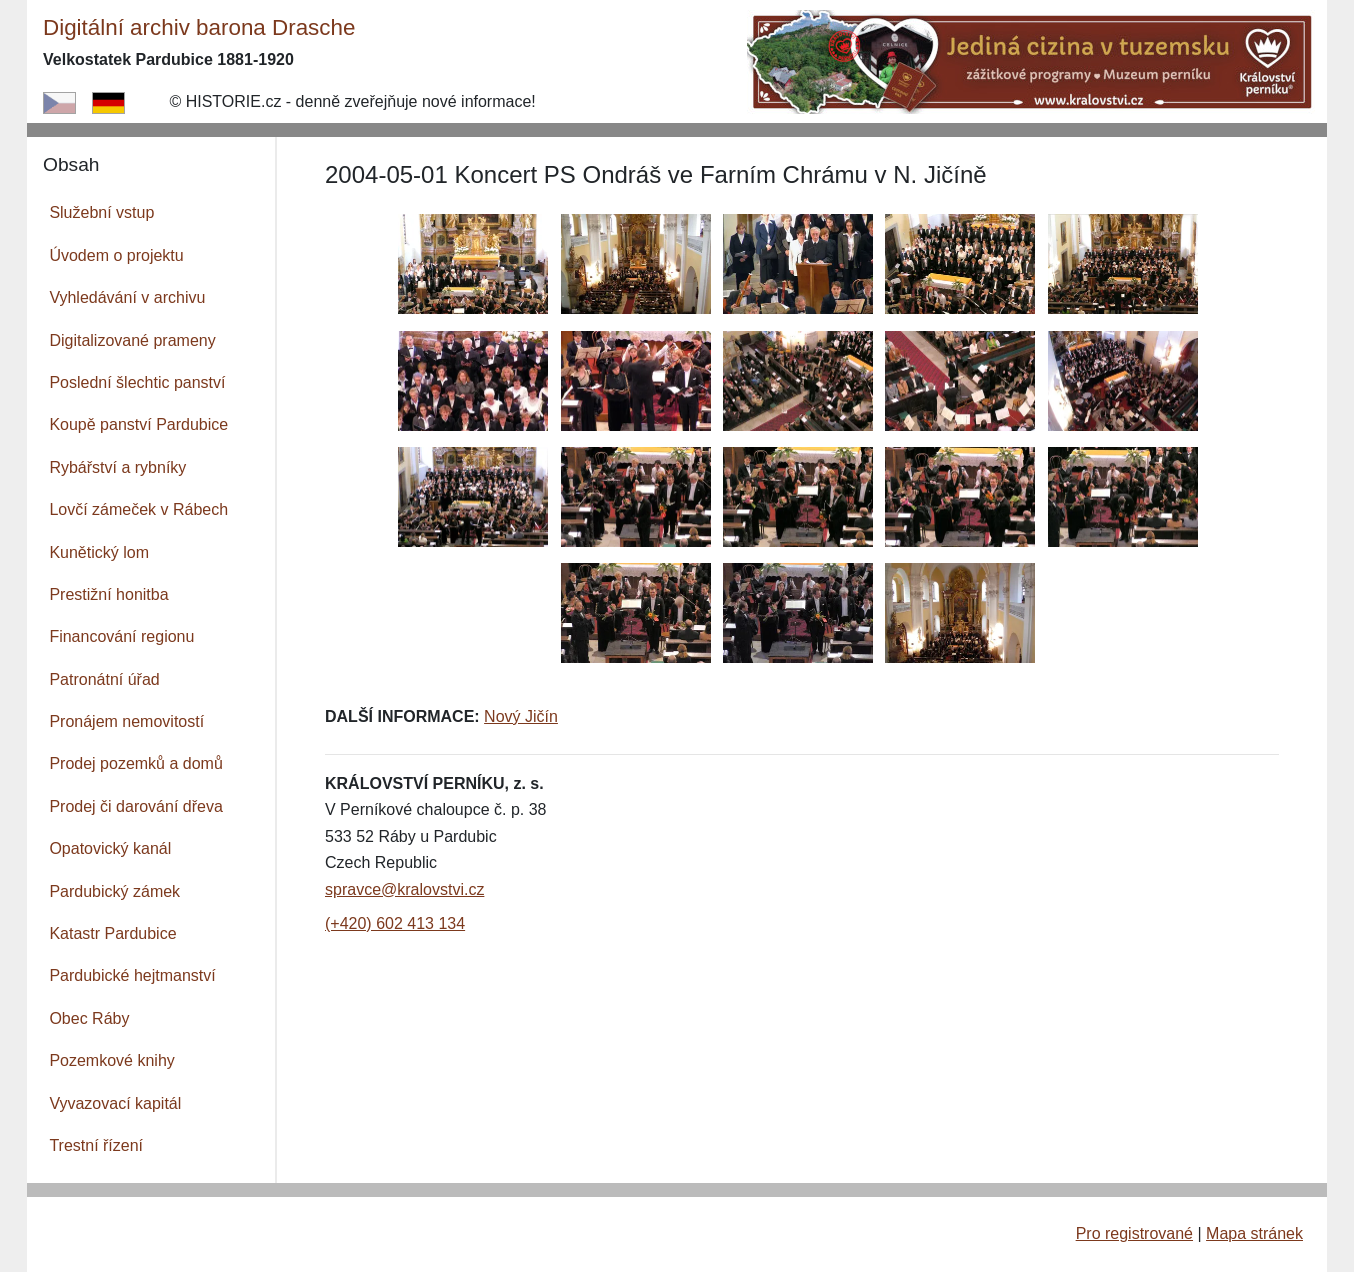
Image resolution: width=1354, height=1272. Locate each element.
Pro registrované (1134, 1233)
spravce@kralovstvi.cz (404, 889)
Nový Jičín (521, 716)
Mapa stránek (1254, 1233)
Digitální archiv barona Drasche (199, 27)
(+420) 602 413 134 (395, 923)
